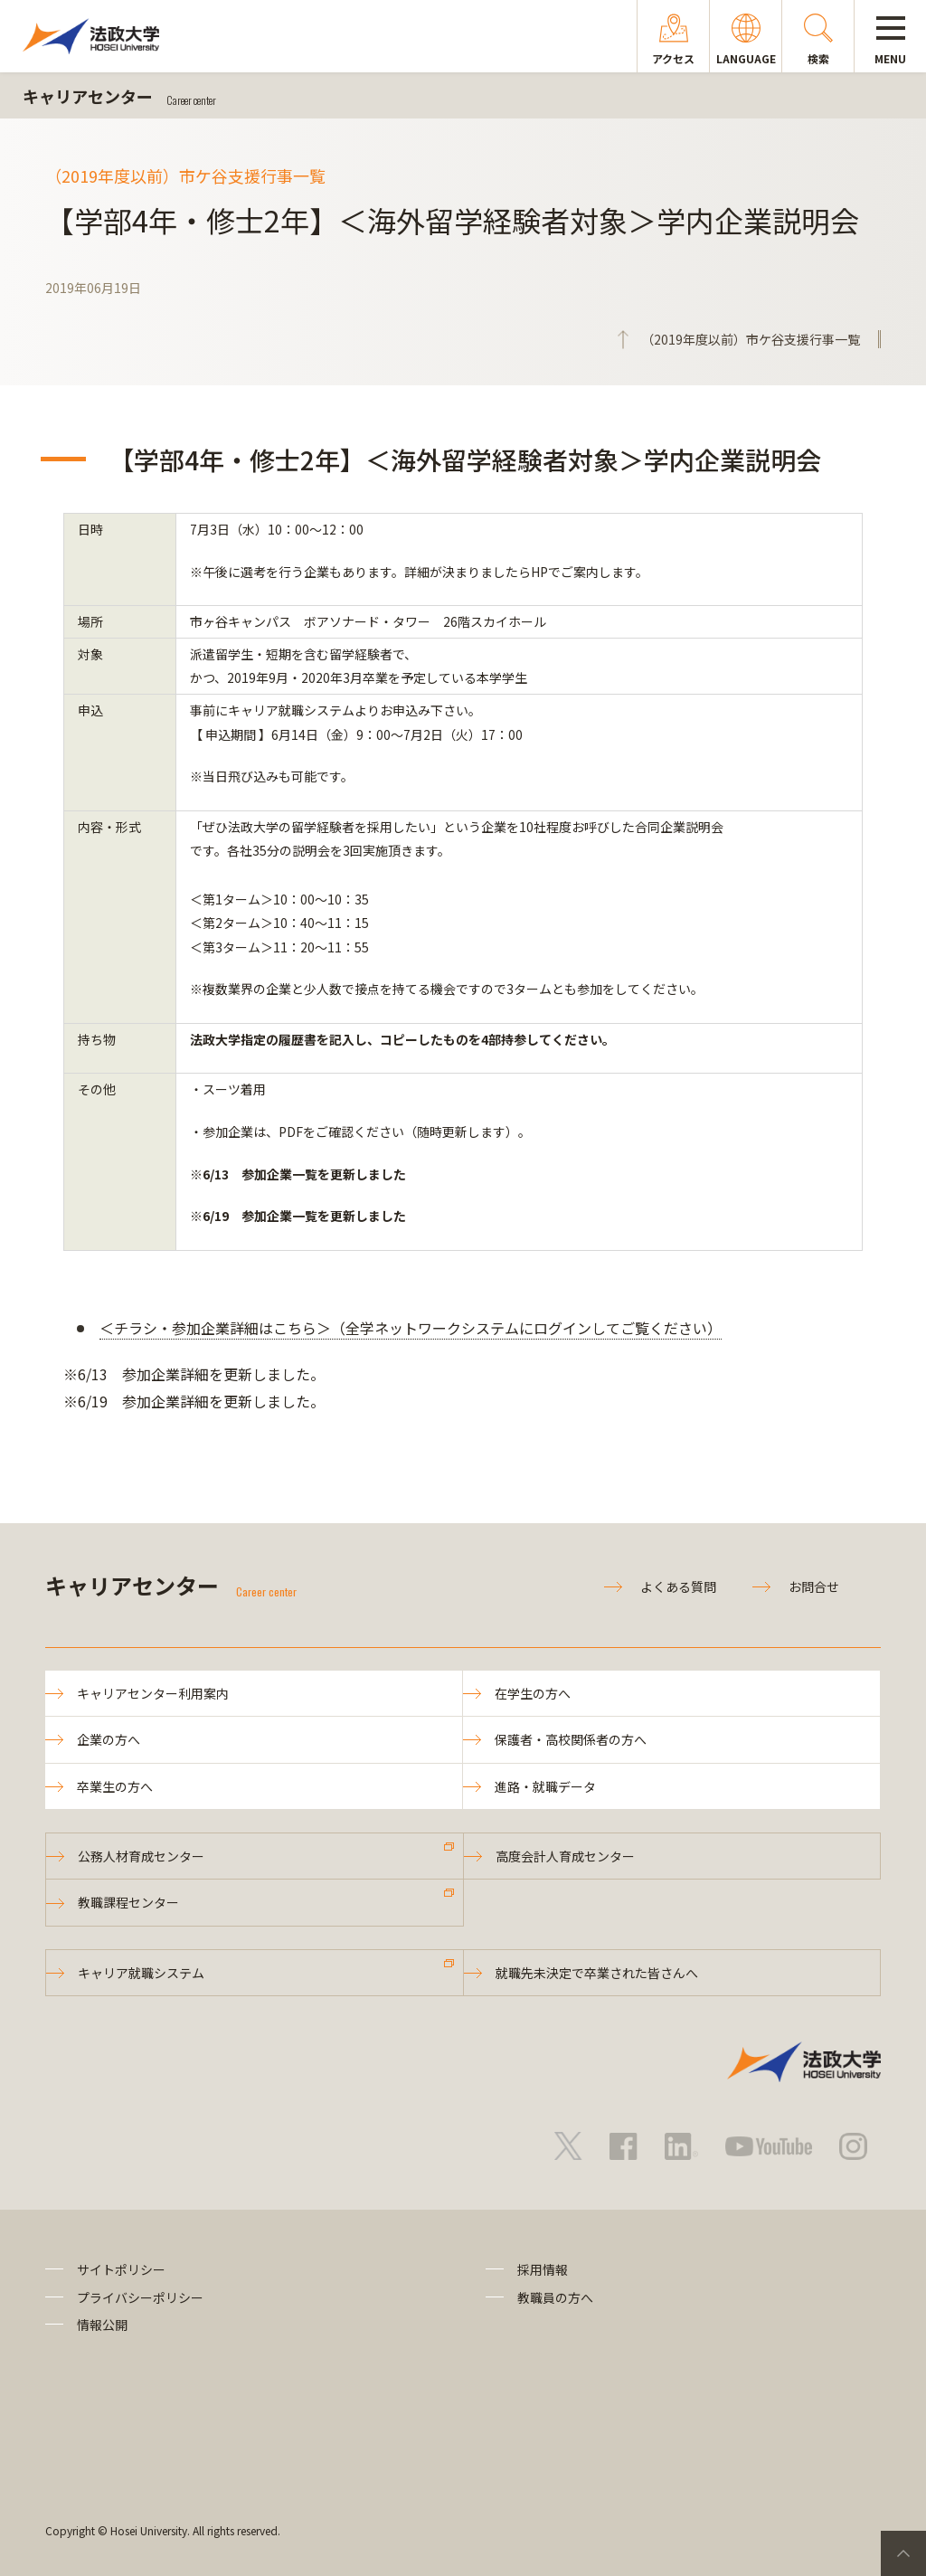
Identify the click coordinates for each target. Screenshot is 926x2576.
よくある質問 (678, 1586)
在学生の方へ (533, 1693)
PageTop (903, 2553)
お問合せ (814, 1586)
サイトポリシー (121, 2269)
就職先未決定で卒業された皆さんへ (597, 1973)
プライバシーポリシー (140, 2297)
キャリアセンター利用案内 (153, 1693)
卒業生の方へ (115, 1786)
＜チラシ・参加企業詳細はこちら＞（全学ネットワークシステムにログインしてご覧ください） (410, 1328)
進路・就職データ (545, 1786)
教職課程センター (128, 1902)
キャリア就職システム (141, 1973)
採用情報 (542, 2269)
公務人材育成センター (141, 1856)
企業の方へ (108, 1739)
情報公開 (102, 2325)
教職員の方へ (555, 2297)
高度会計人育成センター (565, 1856)
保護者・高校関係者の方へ (571, 1739)
